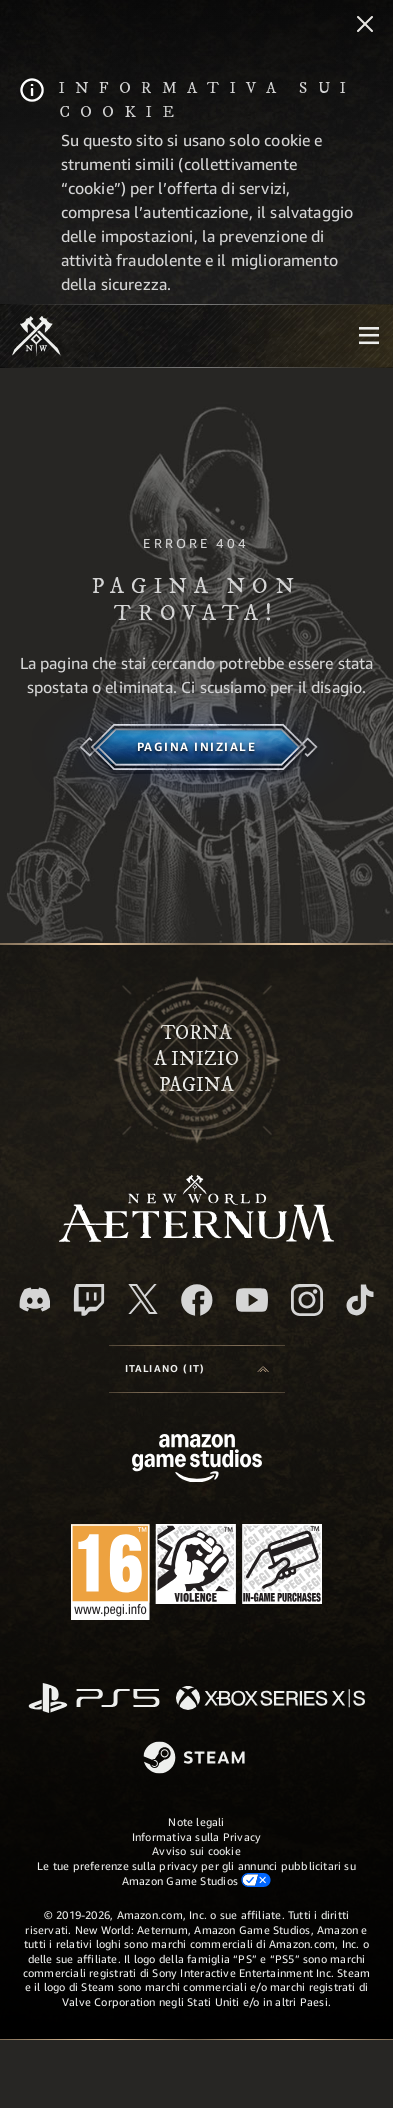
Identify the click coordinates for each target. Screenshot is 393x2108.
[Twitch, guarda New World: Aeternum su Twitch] (89, 1300)
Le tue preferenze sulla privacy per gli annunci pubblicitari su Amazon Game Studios (196, 1873)
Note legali (196, 1821)
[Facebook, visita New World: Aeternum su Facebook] (197, 1300)
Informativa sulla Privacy (197, 1836)
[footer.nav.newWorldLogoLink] (196, 1236)
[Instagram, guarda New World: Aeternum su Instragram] (307, 1300)
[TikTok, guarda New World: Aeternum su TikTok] (360, 1300)
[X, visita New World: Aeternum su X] (143, 1299)
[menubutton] (369, 336)
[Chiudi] (365, 26)
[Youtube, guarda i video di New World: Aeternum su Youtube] (252, 1300)
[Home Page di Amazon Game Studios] (197, 1460)
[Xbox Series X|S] (270, 1699)
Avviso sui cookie (196, 1850)
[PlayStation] (94, 1699)
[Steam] (196, 1759)
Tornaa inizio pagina (196, 1060)
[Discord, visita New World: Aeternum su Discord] (35, 1299)
